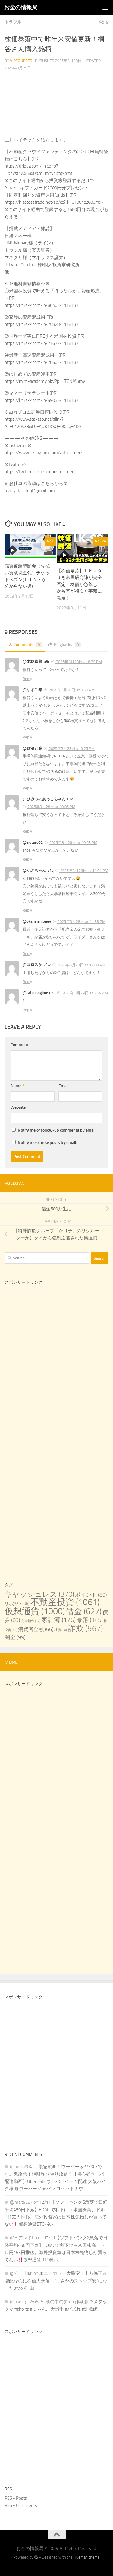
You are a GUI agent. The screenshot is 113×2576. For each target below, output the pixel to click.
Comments (25, 644)
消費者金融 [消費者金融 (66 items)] (35, 1629)
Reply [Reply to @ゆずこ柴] (27, 737)
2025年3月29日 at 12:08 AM (80, 965)
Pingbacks (64, 644)
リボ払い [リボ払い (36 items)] (17, 1603)
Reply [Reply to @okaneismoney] (27, 953)
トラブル (13, 22)
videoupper (21, 60)
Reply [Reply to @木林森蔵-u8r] (27, 678)
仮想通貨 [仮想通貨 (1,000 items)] (35, 1611)
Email (64, 1085)
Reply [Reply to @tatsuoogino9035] (27, 1010)
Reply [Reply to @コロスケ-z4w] (27, 981)
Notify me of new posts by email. (47, 1142)
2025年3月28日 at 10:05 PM (51, 807)
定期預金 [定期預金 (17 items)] (30, 1621)
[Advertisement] (56, 1359)
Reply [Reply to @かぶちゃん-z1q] (27, 910)
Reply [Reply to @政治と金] (27, 788)
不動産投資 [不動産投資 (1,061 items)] (64, 1602)
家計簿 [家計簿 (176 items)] (58, 1619)
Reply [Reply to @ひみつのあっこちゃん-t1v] (27, 831)
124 (100, 541)
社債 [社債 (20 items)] (60, 1630)
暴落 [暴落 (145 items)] (90, 1619)
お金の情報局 (20, 7)
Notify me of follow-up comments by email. (57, 1130)
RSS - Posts (16, 2498)
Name (17, 1085)
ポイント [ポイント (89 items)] (91, 1595)
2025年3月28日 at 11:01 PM (83, 870)
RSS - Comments (21, 2505)
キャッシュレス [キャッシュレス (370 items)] (39, 1594)
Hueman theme (87, 2557)
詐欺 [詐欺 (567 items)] (85, 1628)
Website (18, 1107)
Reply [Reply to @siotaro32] (27, 859)
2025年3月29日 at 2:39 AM (84, 993)
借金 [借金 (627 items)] (84, 1611)
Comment (19, 1044)
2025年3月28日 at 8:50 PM (71, 690)
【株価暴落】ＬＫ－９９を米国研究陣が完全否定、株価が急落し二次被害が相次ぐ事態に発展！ (79, 584)
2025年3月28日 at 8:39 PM (78, 662)
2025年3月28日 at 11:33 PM (81, 921)
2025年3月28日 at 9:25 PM (71, 748)
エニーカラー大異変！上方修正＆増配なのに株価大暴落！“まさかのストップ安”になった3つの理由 (56, 2281)
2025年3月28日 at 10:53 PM (73, 842)
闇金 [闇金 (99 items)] (15, 1637)
